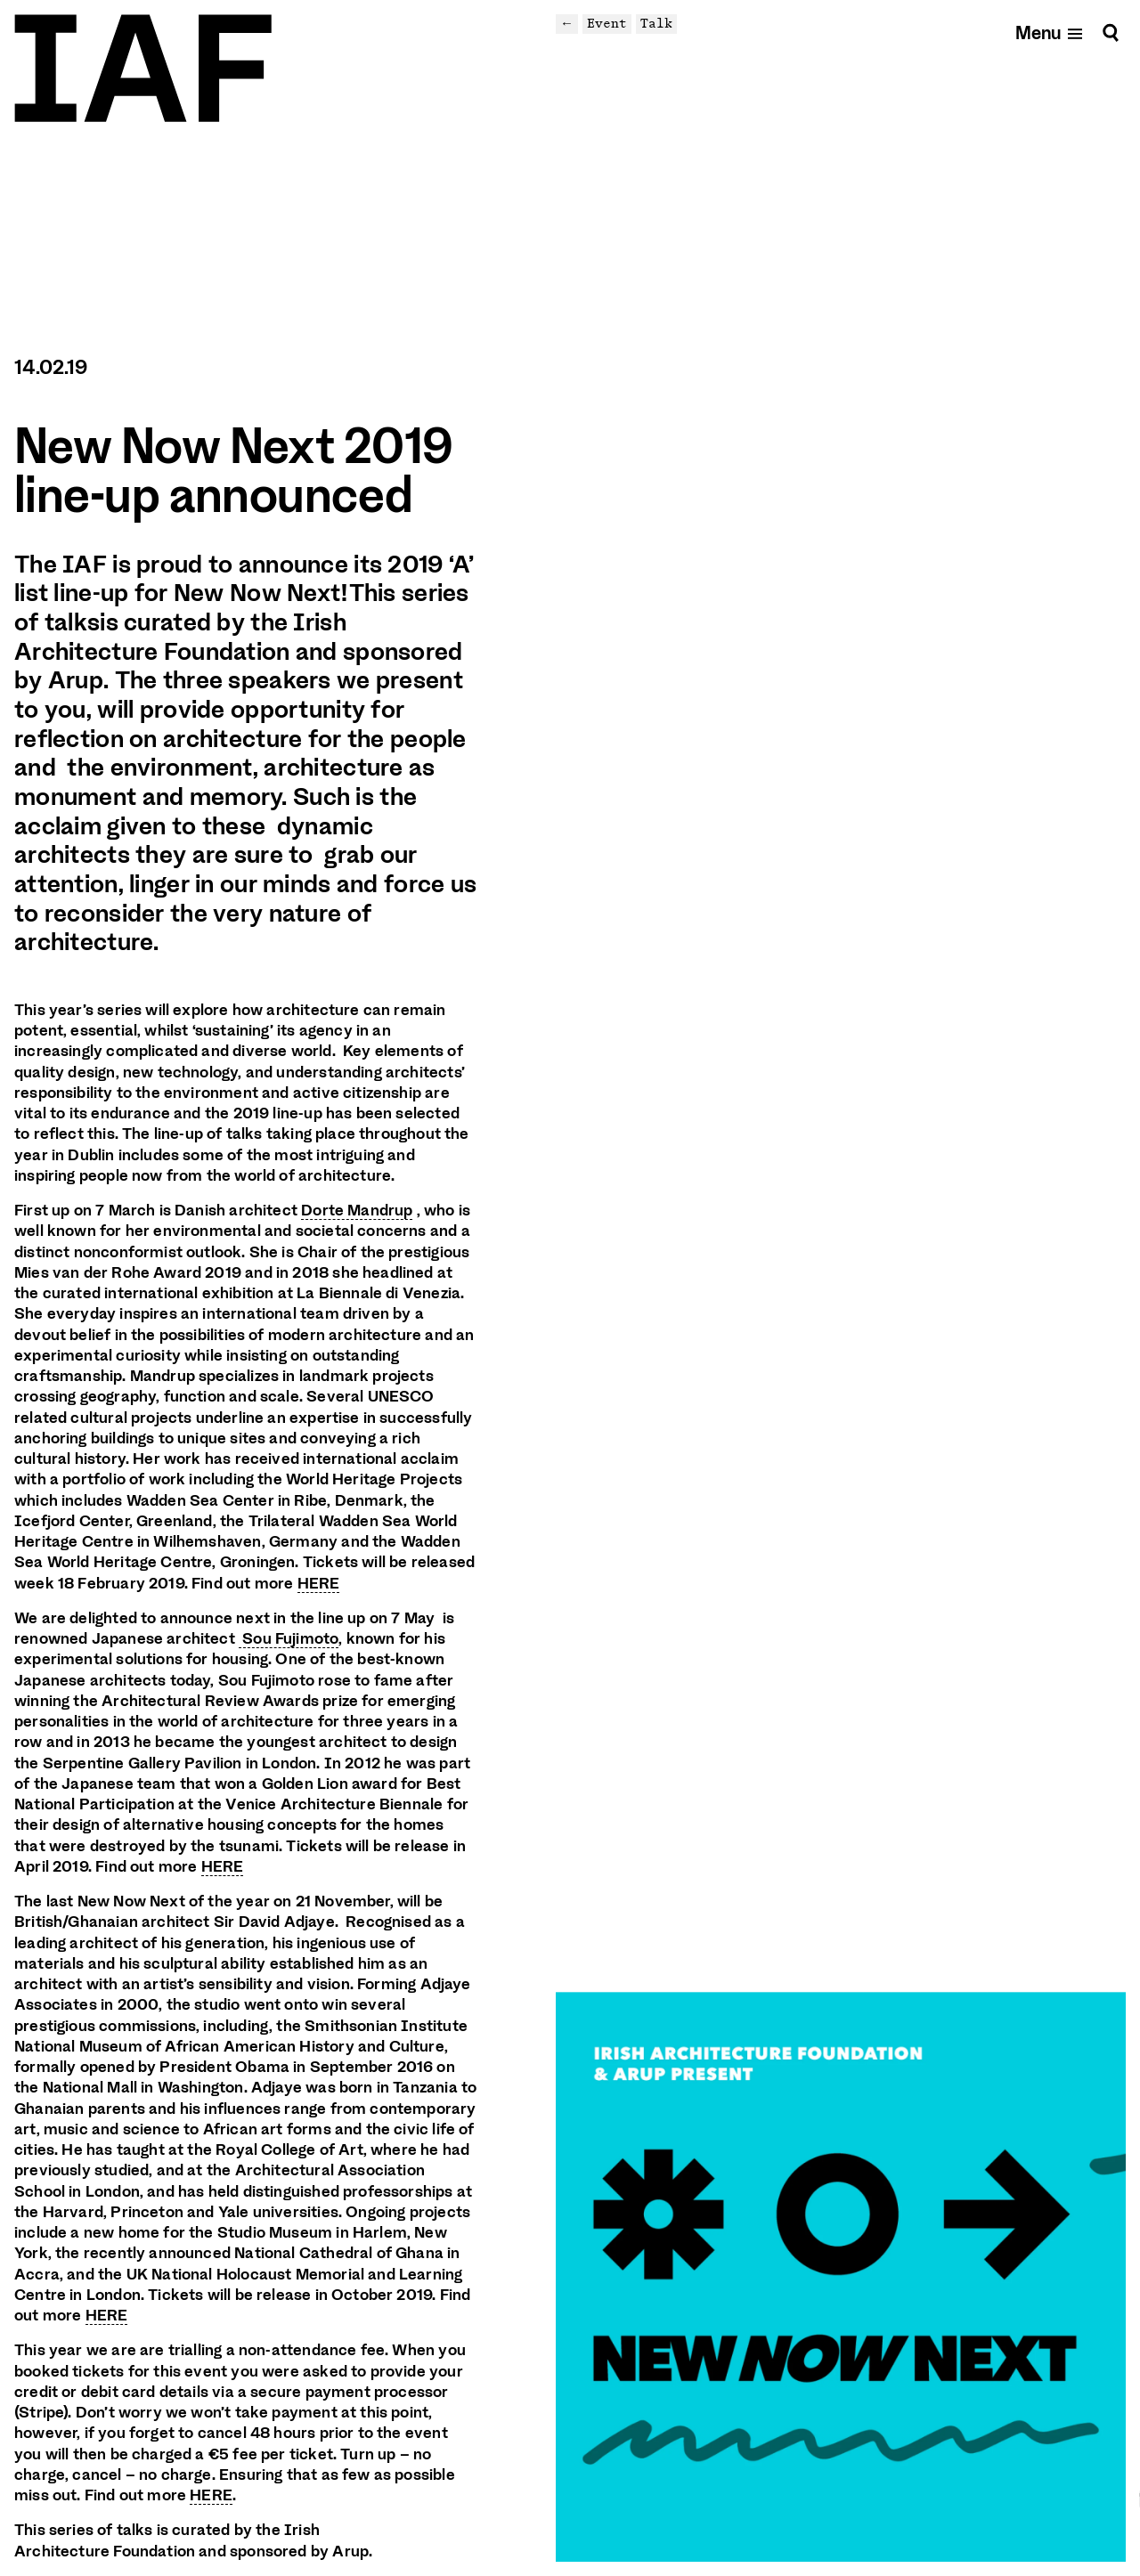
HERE (318, 1583)
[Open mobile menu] (1049, 32)
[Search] (1110, 32)
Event (607, 23)
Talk (656, 23)
